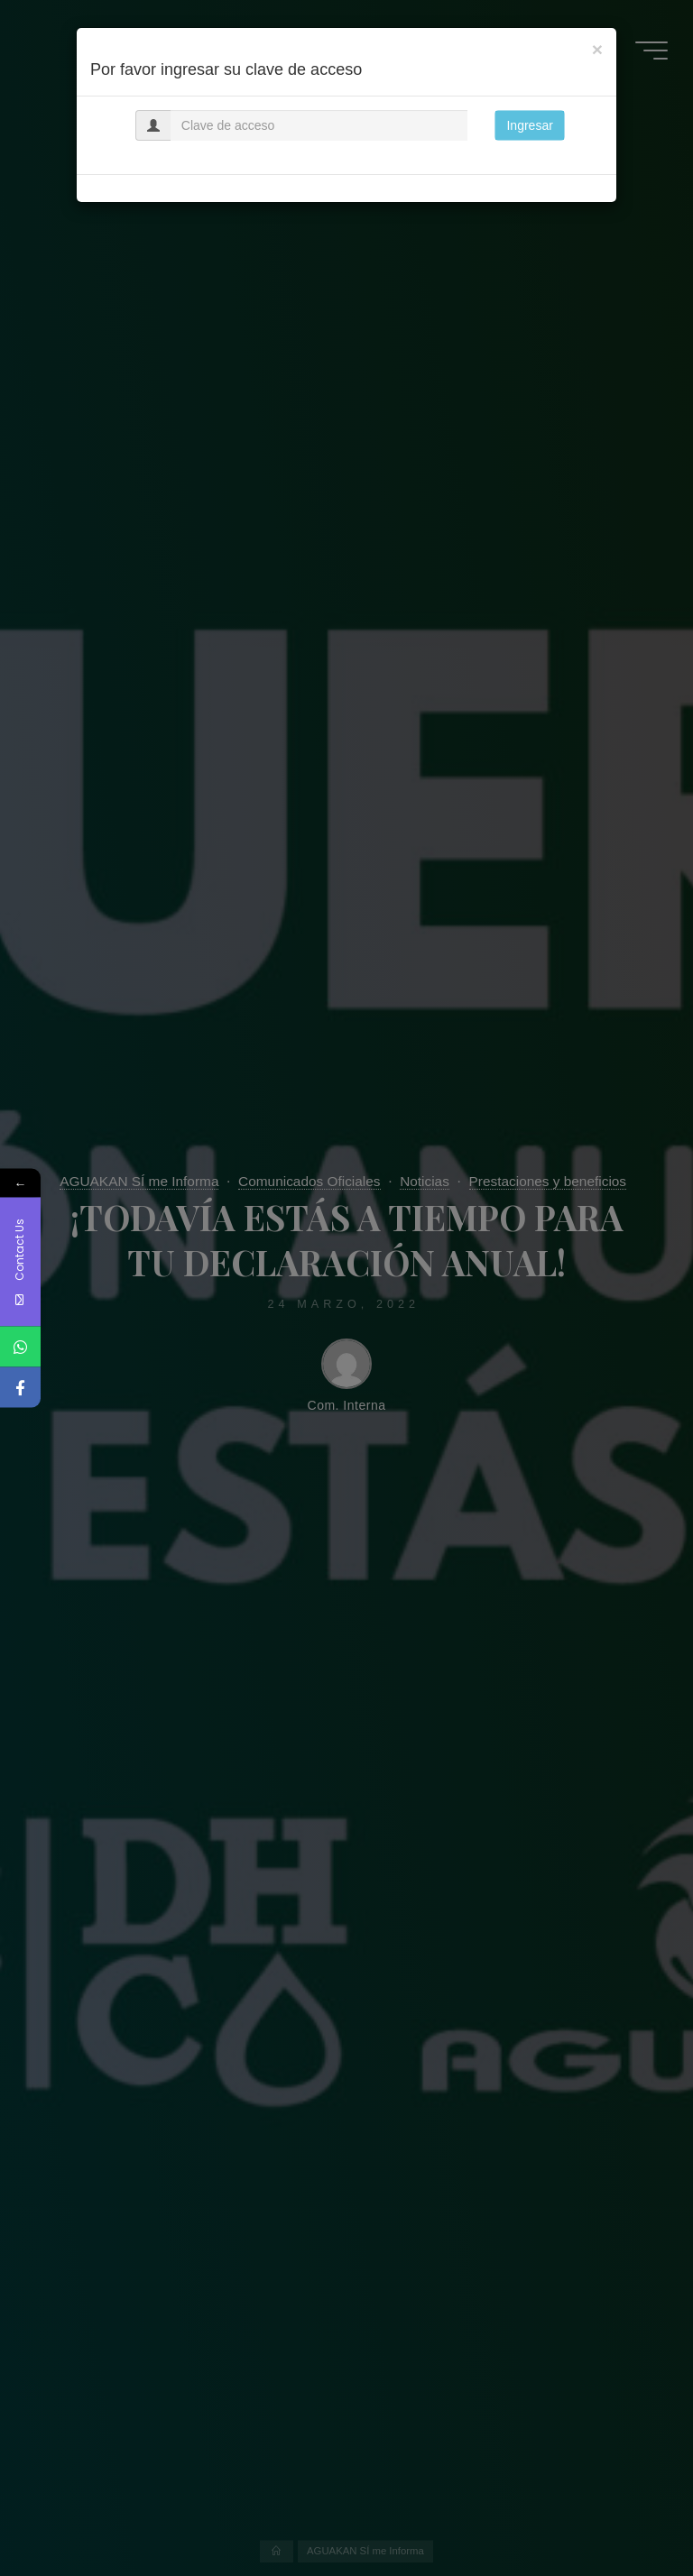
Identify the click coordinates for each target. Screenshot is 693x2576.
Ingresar (529, 125)
